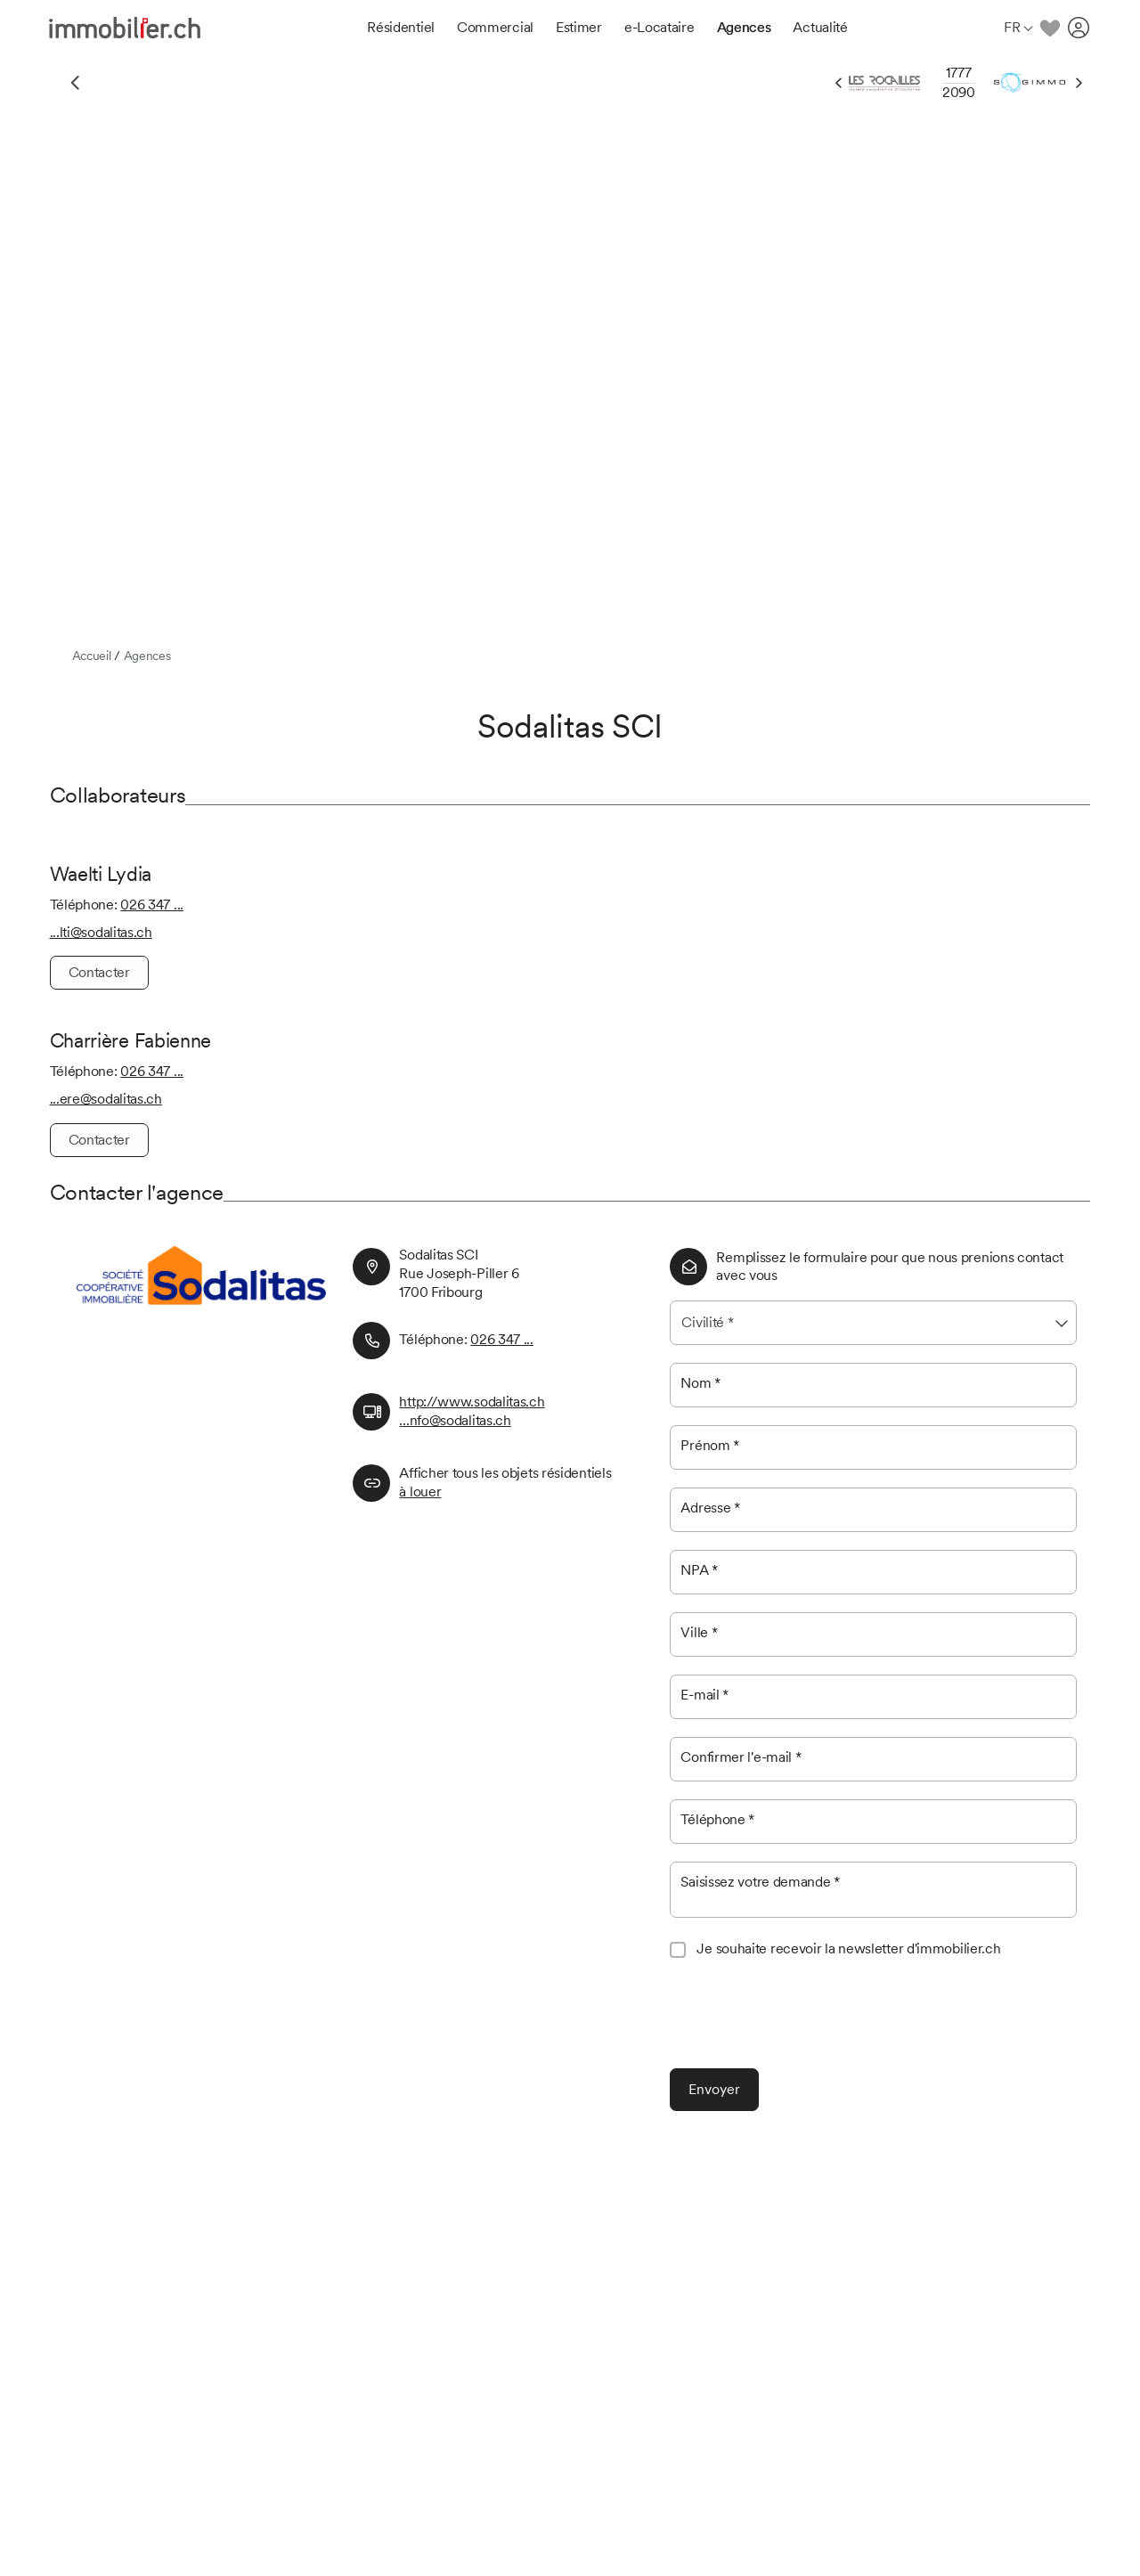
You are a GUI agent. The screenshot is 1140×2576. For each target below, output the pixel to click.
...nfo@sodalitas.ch (454, 1420)
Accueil (91, 655)
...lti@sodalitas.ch (101, 932)
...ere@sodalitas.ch (106, 1098)
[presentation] (805, 2015)
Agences (147, 655)
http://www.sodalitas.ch (471, 1401)
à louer (420, 1491)
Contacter (99, 972)
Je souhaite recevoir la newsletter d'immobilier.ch (848, 1948)
